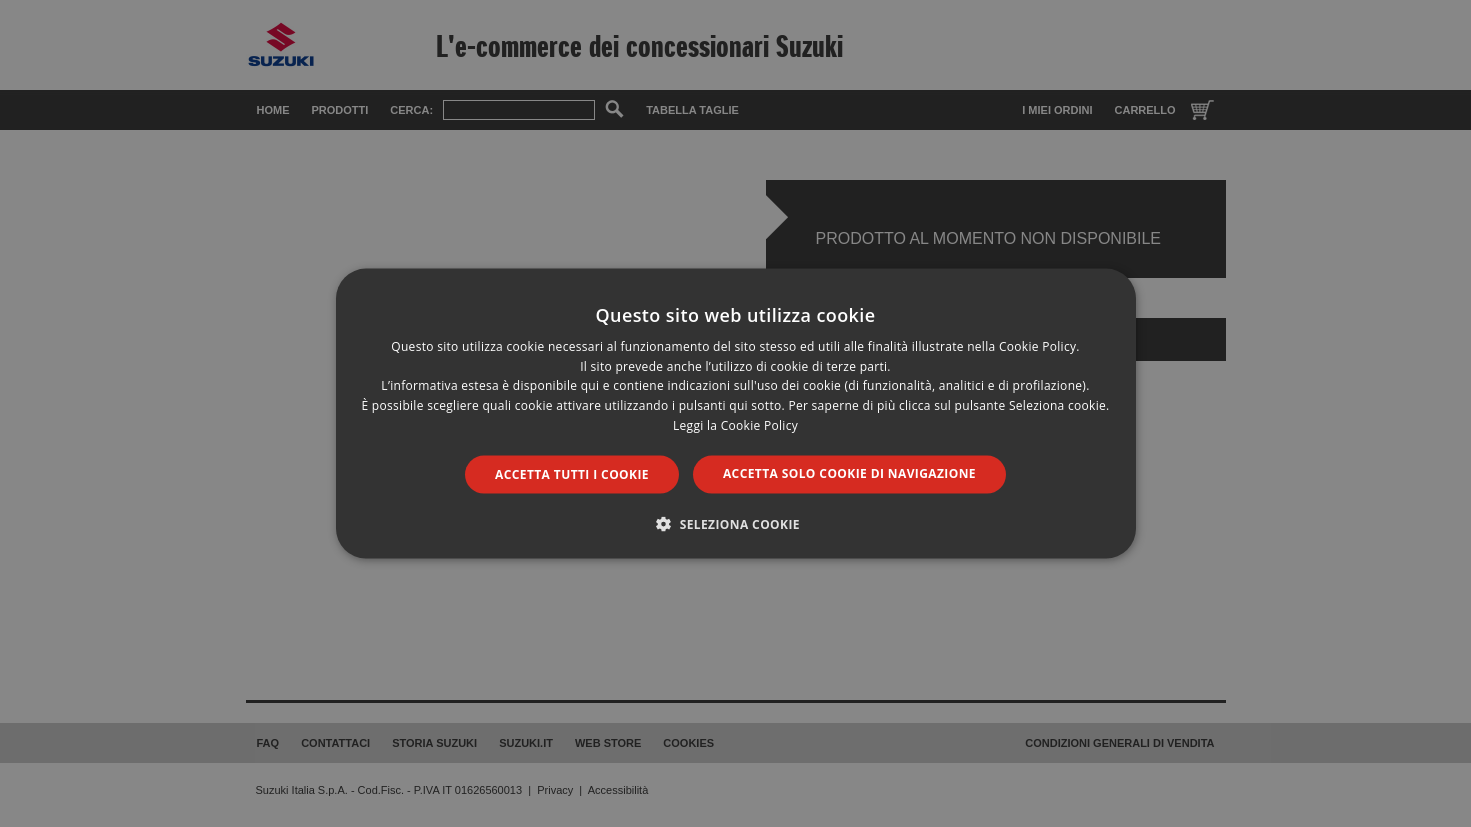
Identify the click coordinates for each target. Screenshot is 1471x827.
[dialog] (735, 413)
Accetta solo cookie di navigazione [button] (849, 472)
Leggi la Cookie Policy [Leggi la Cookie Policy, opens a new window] (735, 425)
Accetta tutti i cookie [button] (572, 473)
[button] (735, 524)
